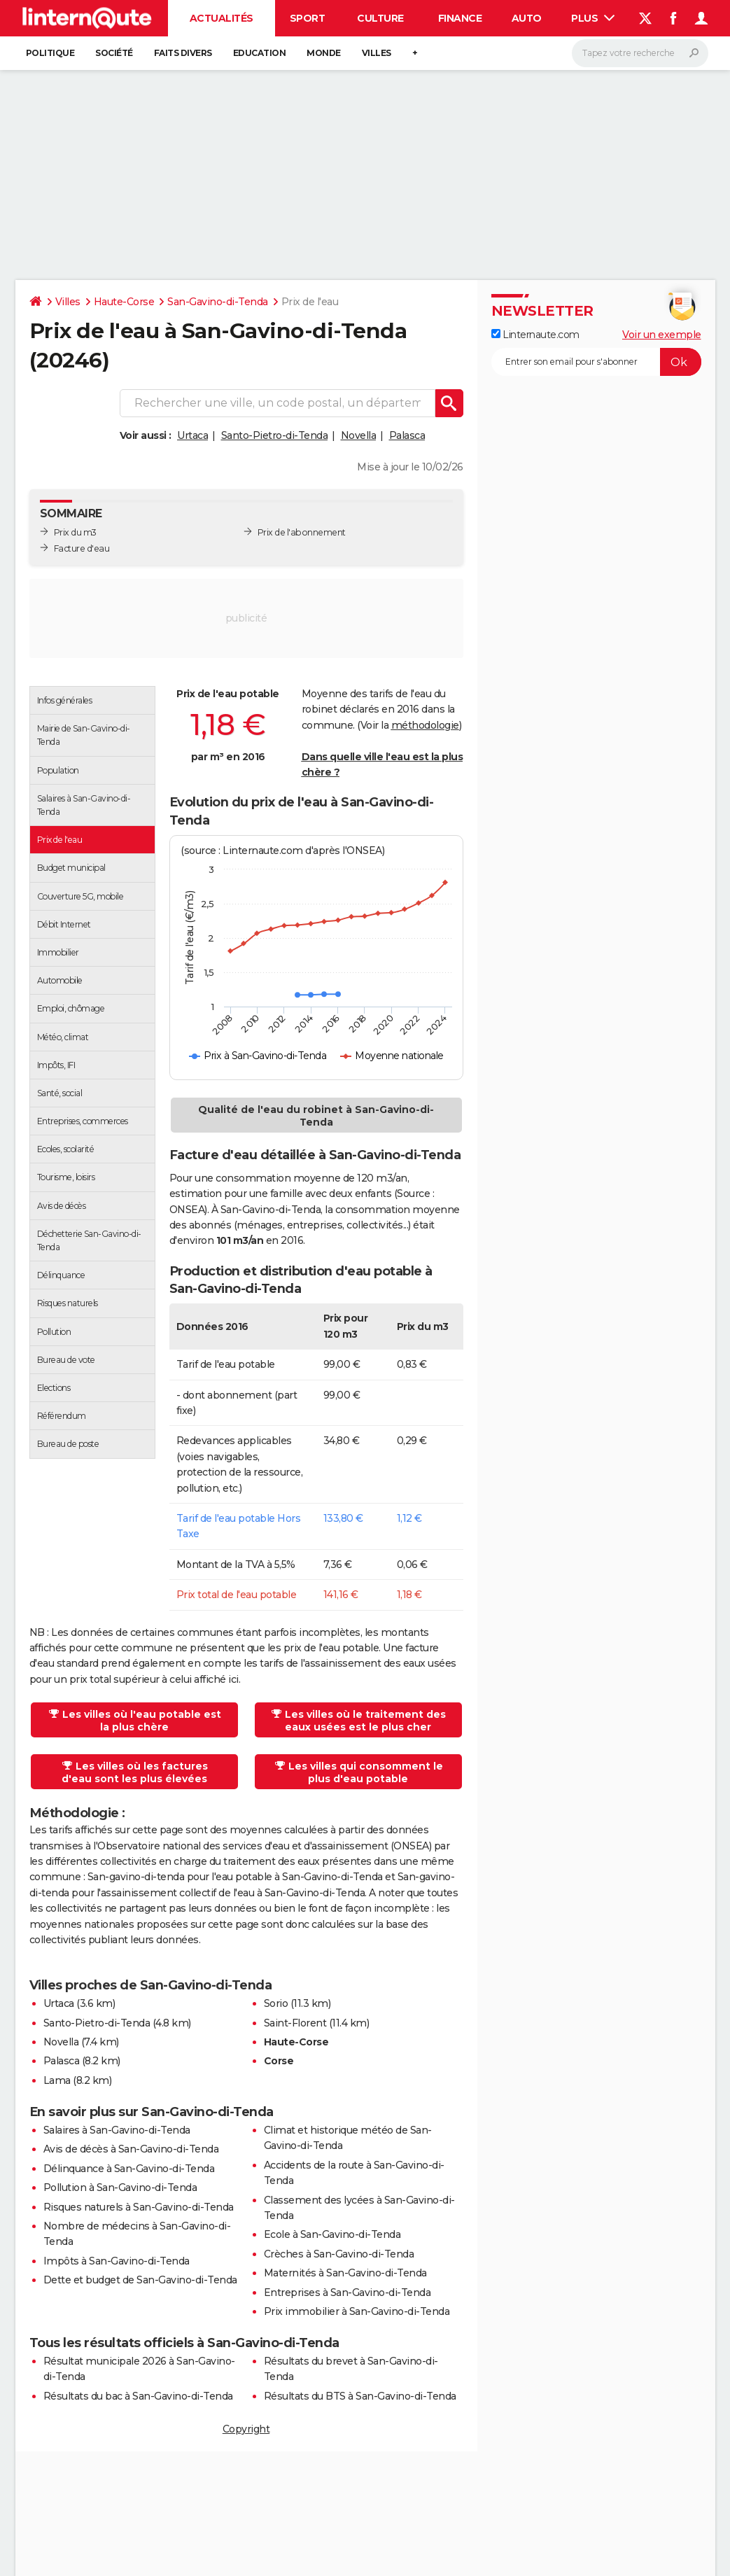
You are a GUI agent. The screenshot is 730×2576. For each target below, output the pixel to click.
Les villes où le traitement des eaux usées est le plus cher (359, 1720)
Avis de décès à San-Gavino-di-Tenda (131, 2149)
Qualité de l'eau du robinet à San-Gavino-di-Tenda (316, 1115)
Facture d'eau (82, 548)
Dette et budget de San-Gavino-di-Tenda (140, 2280)
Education (259, 53)
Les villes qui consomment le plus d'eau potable (359, 1772)
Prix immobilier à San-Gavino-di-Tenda (357, 2311)
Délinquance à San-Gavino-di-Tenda (129, 2168)
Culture (380, 18)
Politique (50, 53)
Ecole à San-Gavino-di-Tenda (332, 2234)
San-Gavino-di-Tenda (217, 301)
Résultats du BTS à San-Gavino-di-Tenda (360, 2396)
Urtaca (192, 435)
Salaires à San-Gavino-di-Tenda (116, 2130)
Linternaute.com (535, 334)
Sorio (276, 2003)
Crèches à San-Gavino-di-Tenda (339, 2254)
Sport (307, 18)
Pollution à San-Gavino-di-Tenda (120, 2187)
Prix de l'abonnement (302, 532)
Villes (376, 53)
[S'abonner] (596, 362)
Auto (527, 18)
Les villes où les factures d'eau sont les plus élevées (135, 1772)
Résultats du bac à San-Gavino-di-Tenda (138, 2396)
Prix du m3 (75, 532)
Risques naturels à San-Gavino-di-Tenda (138, 2207)
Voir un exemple (661, 334)
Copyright (246, 2429)
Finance (460, 18)
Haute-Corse (124, 301)
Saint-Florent (295, 2023)
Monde (324, 53)
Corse (279, 2060)
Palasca (407, 435)
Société (114, 53)
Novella (359, 435)
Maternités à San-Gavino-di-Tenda (345, 2273)
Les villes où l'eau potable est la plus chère (135, 1720)
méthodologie (425, 725)
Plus (593, 18)
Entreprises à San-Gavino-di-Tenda (347, 2292)
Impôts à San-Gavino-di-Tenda (116, 2261)
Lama (57, 2080)
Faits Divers (183, 53)
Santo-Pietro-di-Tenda (274, 435)
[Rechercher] (640, 53)
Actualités (221, 18)
